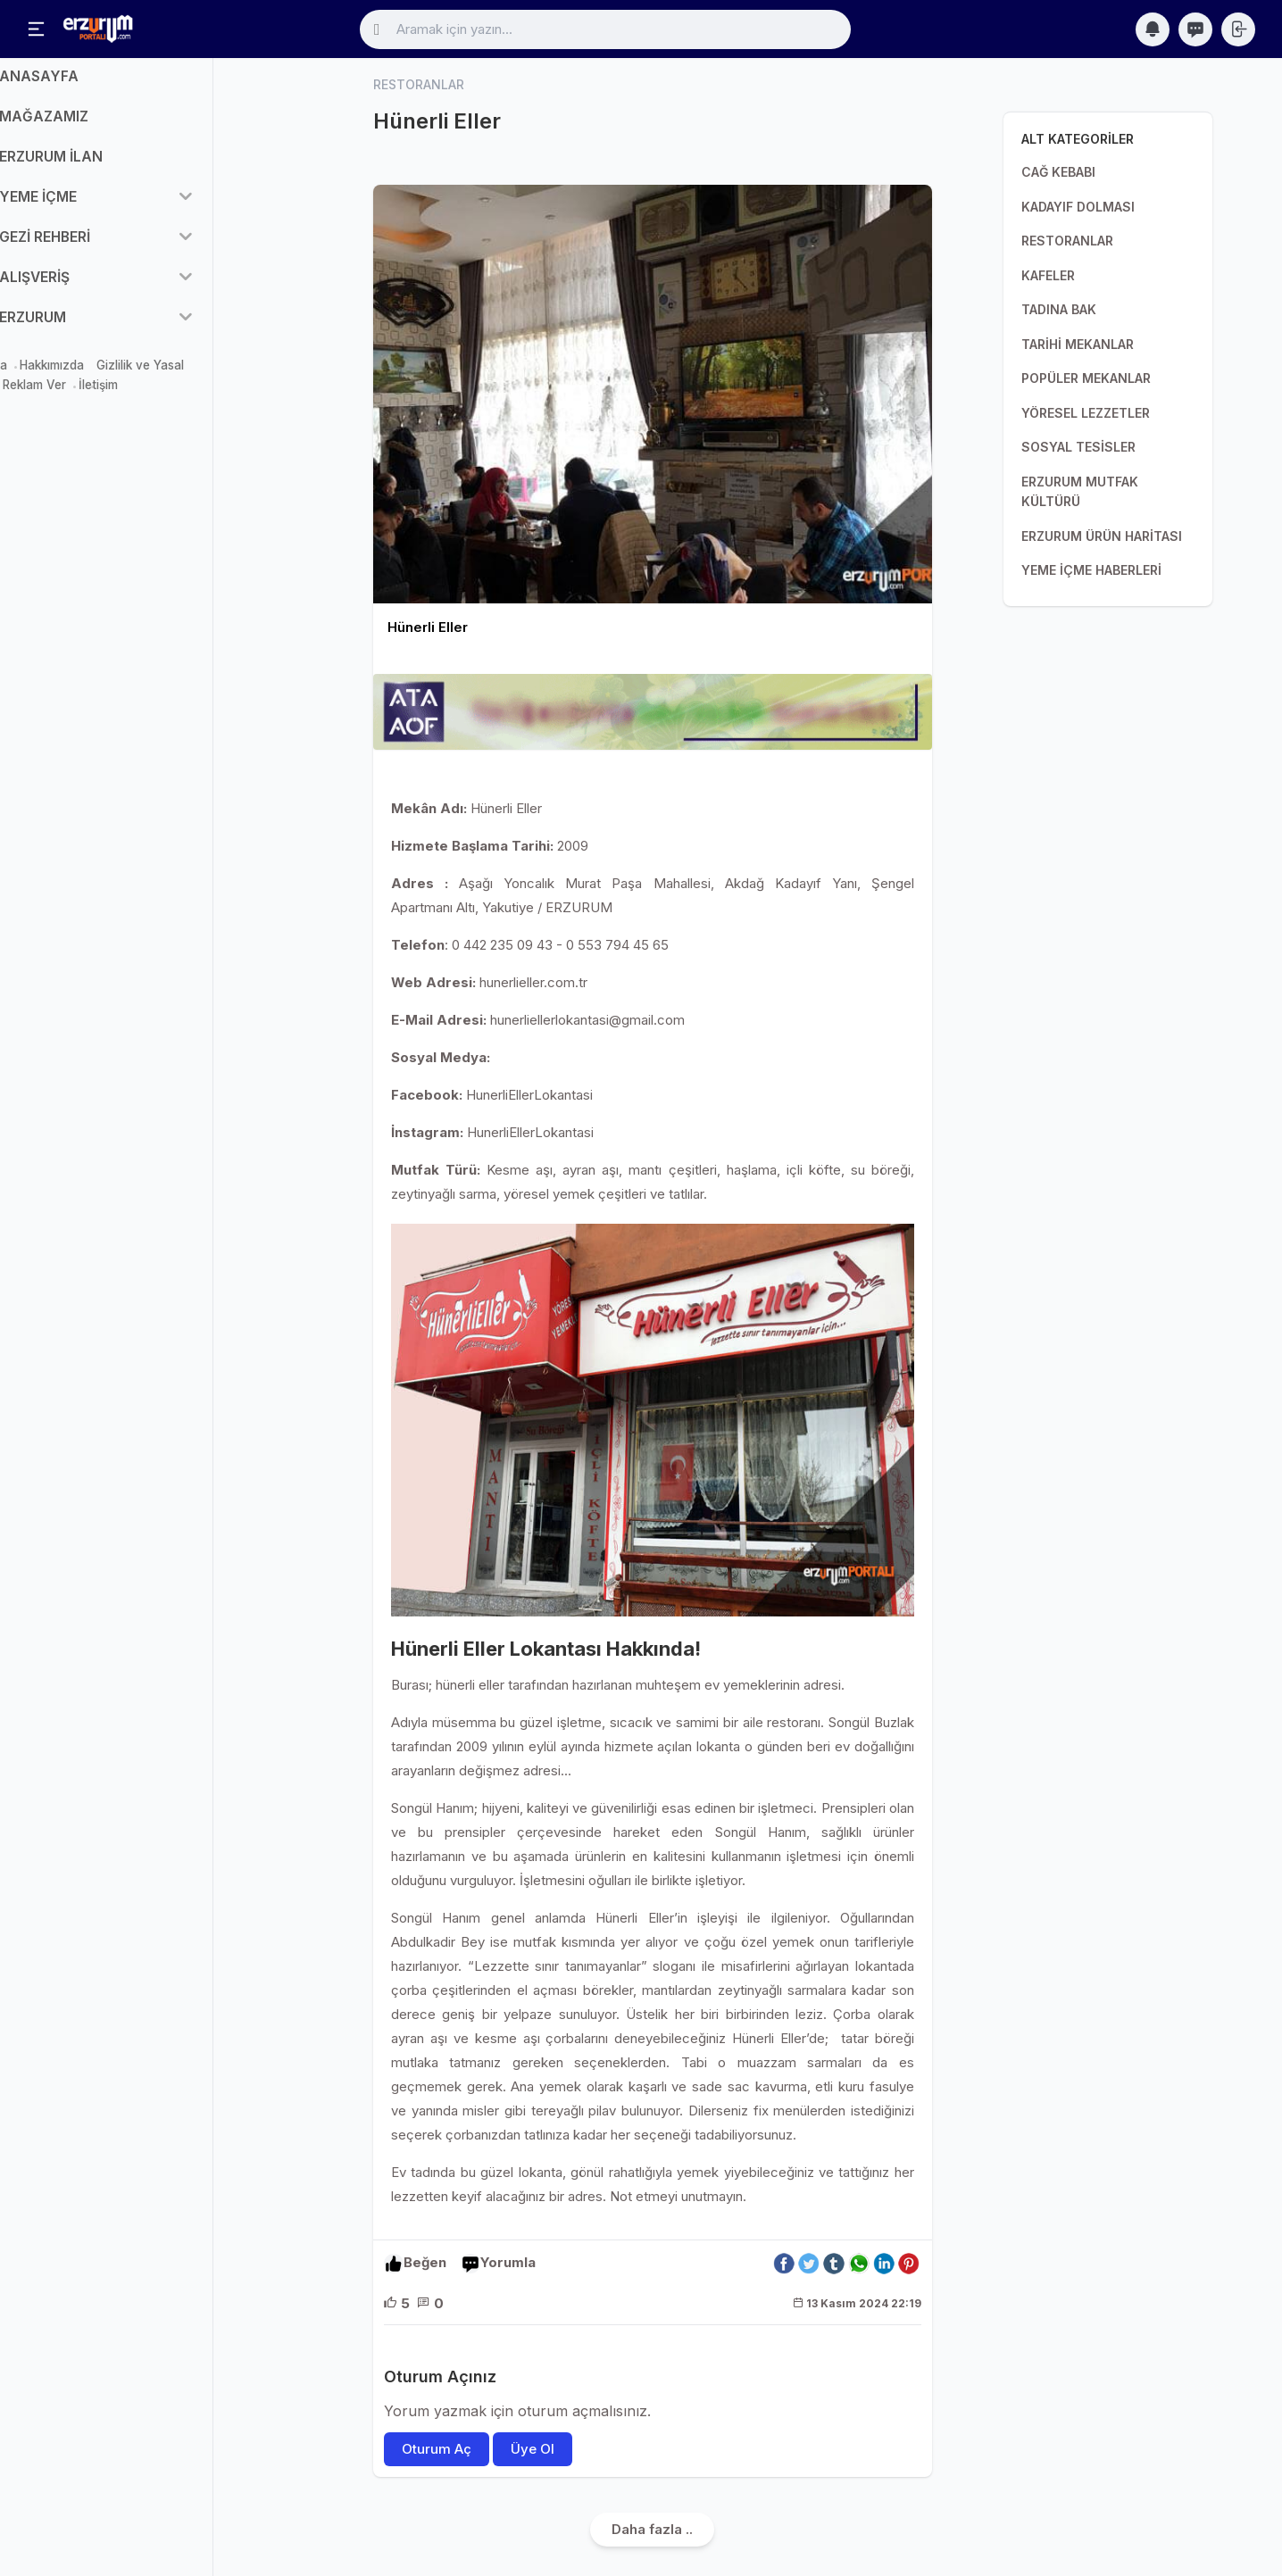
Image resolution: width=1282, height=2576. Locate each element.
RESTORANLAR (1067, 240)
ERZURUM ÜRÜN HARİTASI (1101, 536)
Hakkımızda (106, 377)
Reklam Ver (89, 397)
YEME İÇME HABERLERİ (1091, 570)
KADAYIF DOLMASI (1078, 206)
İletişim (152, 397)
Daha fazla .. (652, 2529)
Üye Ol (532, 2448)
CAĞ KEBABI (1058, 171)
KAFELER (1048, 275)
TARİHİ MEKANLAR (1077, 344)
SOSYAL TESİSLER (1078, 446)
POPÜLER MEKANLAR (1086, 378)
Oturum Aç (436, 2448)
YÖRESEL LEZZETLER (1085, 412)
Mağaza (38, 377)
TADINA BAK (1058, 309)
